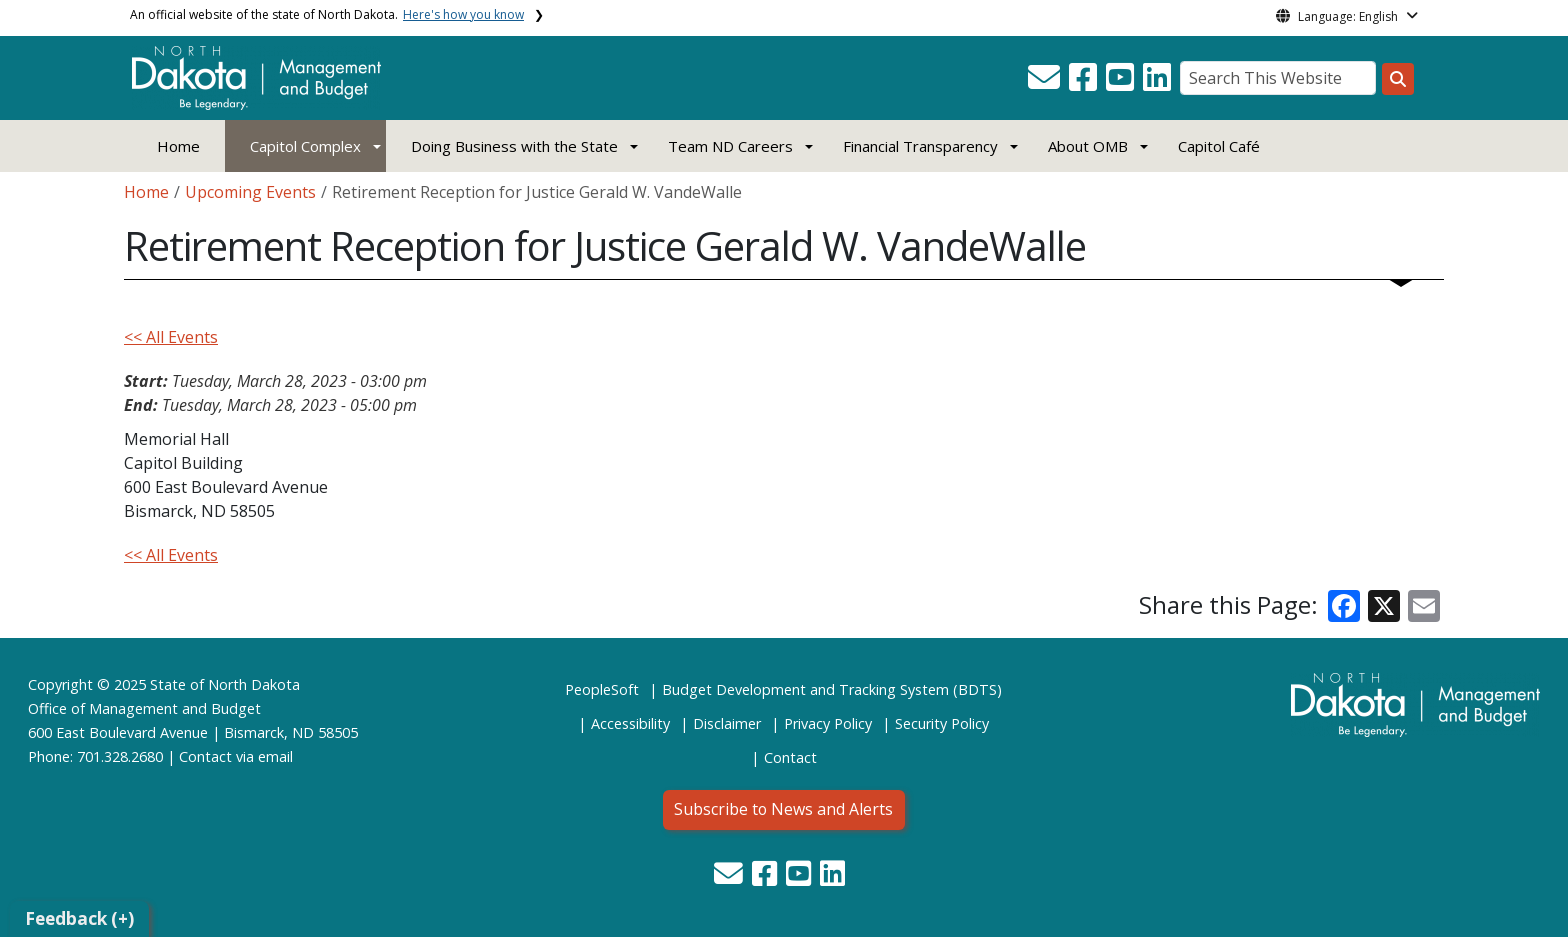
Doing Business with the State (514, 146)
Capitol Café (1219, 146)
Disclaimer (727, 723)
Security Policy (942, 723)
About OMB (1088, 146)
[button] (1046, 83)
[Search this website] (1398, 79)
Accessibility (630, 723)
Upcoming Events (250, 192)
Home (178, 146)
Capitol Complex (305, 146)
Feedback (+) (79, 918)
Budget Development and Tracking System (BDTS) (832, 689)
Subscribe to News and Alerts (783, 809)
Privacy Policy (828, 723)
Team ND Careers (730, 146)
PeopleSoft (602, 689)
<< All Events (171, 337)
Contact (205, 756)
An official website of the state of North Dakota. (327, 14)
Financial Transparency (920, 146)
